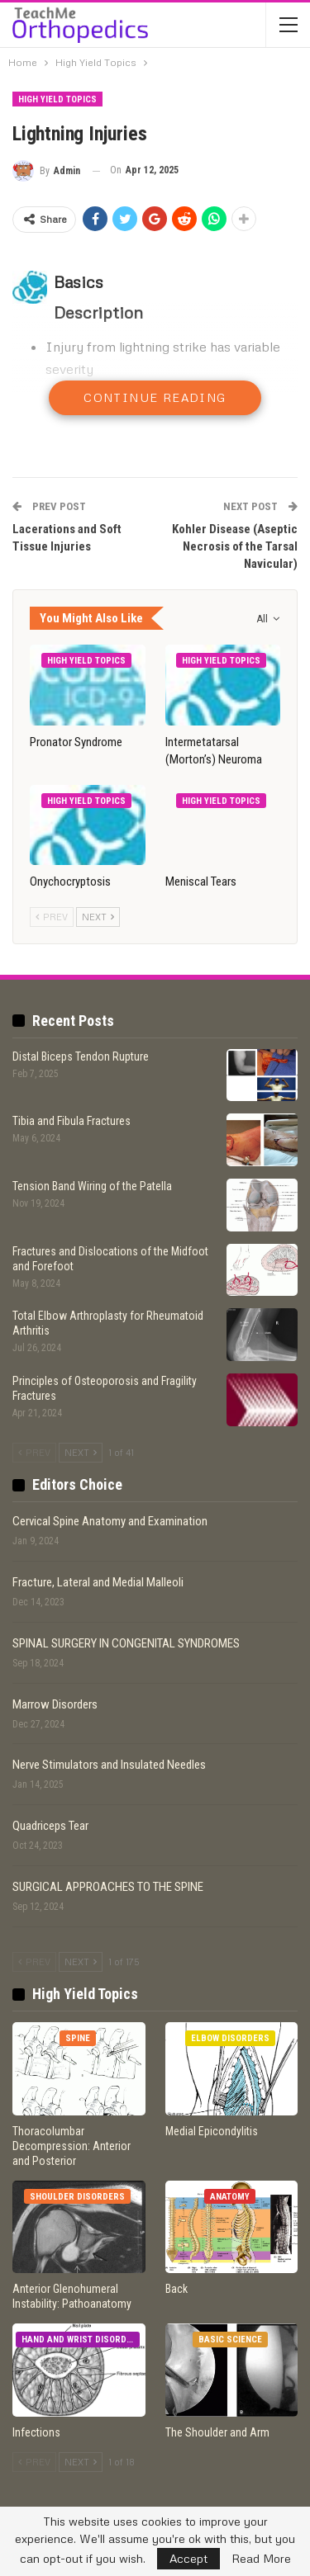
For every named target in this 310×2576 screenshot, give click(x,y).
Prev (52, 916)
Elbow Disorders (230, 2038)
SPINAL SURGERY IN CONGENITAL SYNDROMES (126, 1643)
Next (98, 916)
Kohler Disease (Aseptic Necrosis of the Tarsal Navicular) (235, 546)
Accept (188, 2558)
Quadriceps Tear (50, 1825)
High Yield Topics (57, 99)
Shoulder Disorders (77, 2196)
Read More (261, 2558)
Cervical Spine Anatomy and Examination (109, 1521)
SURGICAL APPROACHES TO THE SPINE (107, 1886)
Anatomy (230, 2196)
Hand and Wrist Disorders (80, 2339)
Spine (77, 2038)
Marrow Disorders (55, 1704)
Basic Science (230, 2339)
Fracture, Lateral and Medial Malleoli (98, 1582)
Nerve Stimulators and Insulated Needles (109, 1764)
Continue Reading (154, 397)
